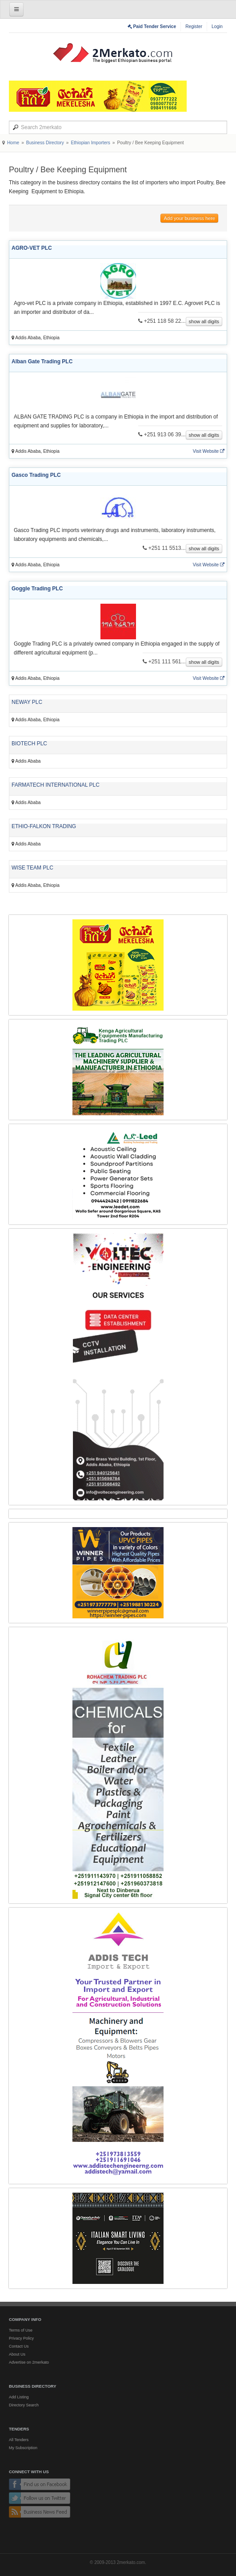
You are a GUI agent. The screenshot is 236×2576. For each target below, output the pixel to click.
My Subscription (23, 2448)
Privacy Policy (21, 2338)
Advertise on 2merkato (29, 2362)
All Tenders (18, 2440)
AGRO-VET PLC (32, 248)
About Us (17, 2354)
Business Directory (45, 142)
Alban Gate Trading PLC (42, 361)
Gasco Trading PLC (36, 475)
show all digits (204, 321)
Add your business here (189, 218)
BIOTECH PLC (29, 743)
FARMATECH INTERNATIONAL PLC (56, 785)
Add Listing (19, 2397)
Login (217, 26)
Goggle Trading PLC (37, 588)
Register (193, 26)
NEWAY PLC (27, 702)
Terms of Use (20, 2330)
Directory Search (24, 2405)
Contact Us (19, 2346)
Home (13, 142)
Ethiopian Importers (90, 142)
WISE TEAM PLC (32, 868)
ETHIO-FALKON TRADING (44, 826)
